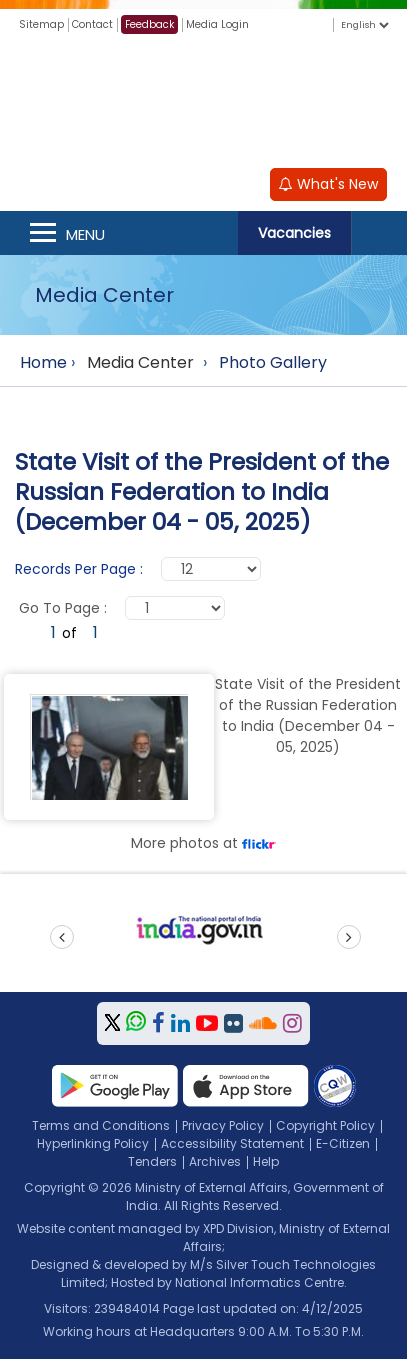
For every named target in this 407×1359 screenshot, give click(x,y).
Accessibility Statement (232, 1143)
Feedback (149, 24)
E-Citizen (343, 1143)
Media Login (217, 24)
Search (379, 233)
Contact (92, 24)
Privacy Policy (223, 1125)
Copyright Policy (325, 1125)
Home (43, 362)
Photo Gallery (273, 362)
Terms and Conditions (101, 1125)
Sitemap (41, 24)
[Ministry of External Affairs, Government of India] (204, 99)
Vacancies (294, 233)
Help (266, 1161)
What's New (328, 184)
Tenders (152, 1161)
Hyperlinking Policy (93, 1143)
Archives (215, 1161)
